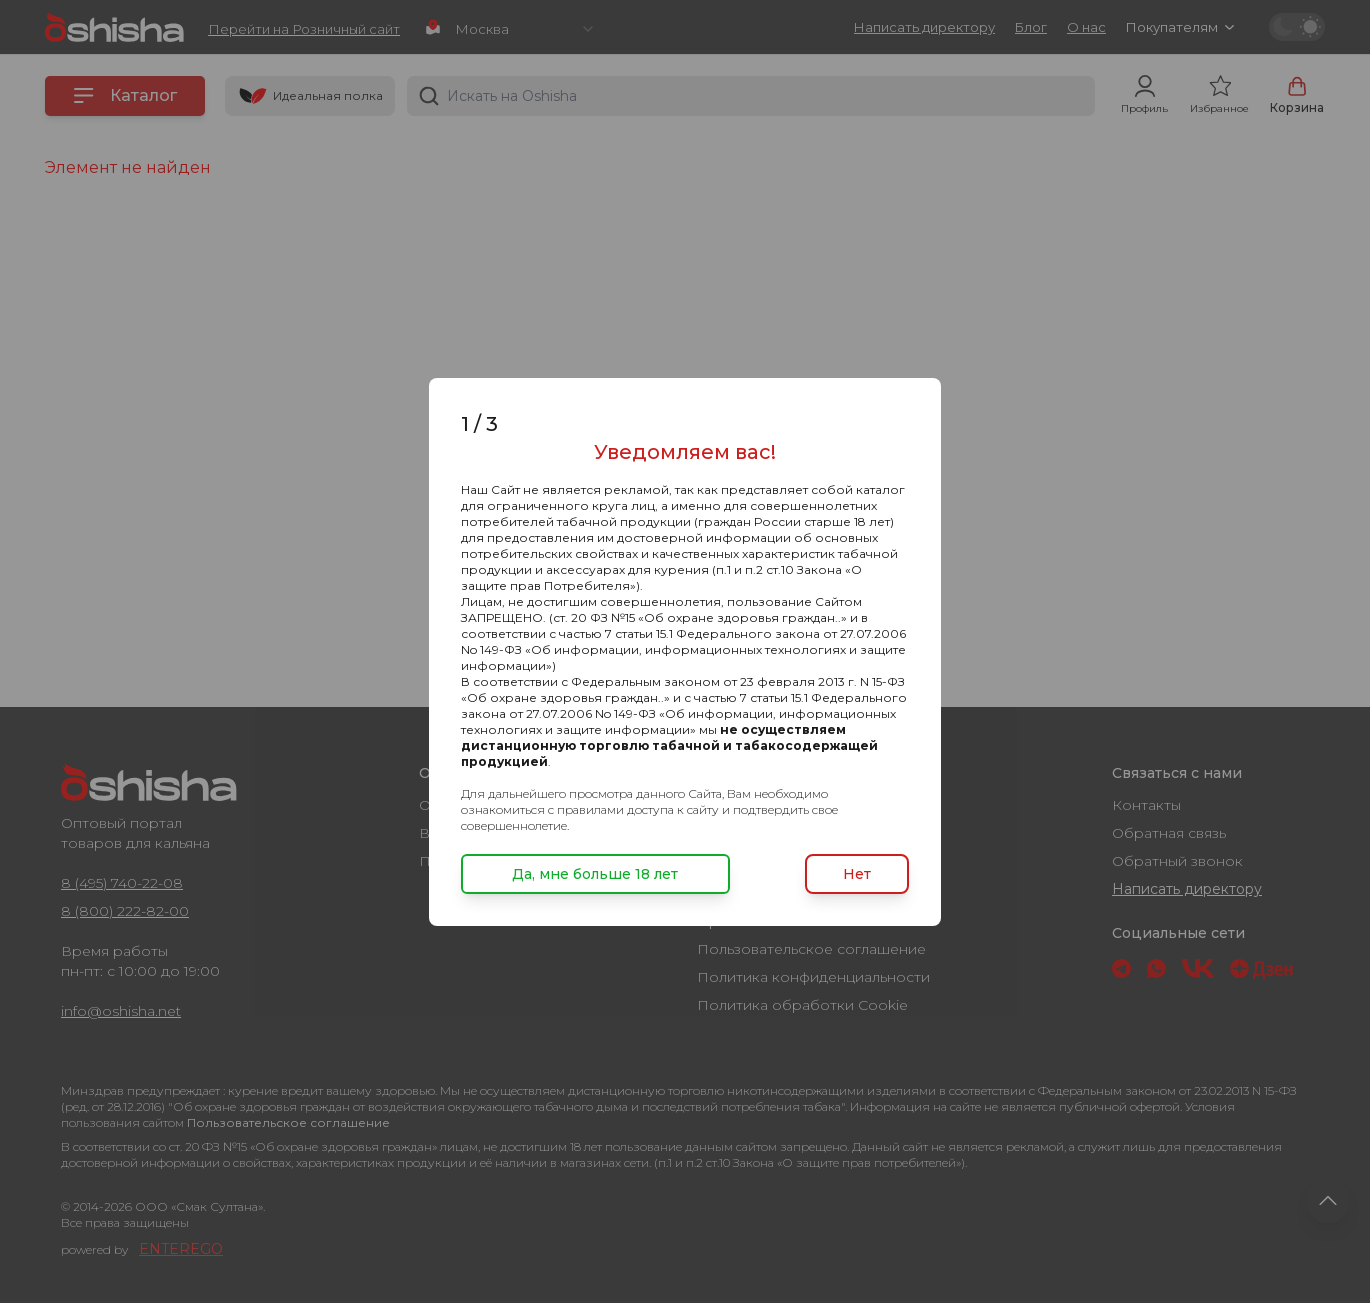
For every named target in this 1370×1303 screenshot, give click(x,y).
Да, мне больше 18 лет (595, 874)
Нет (857, 874)
